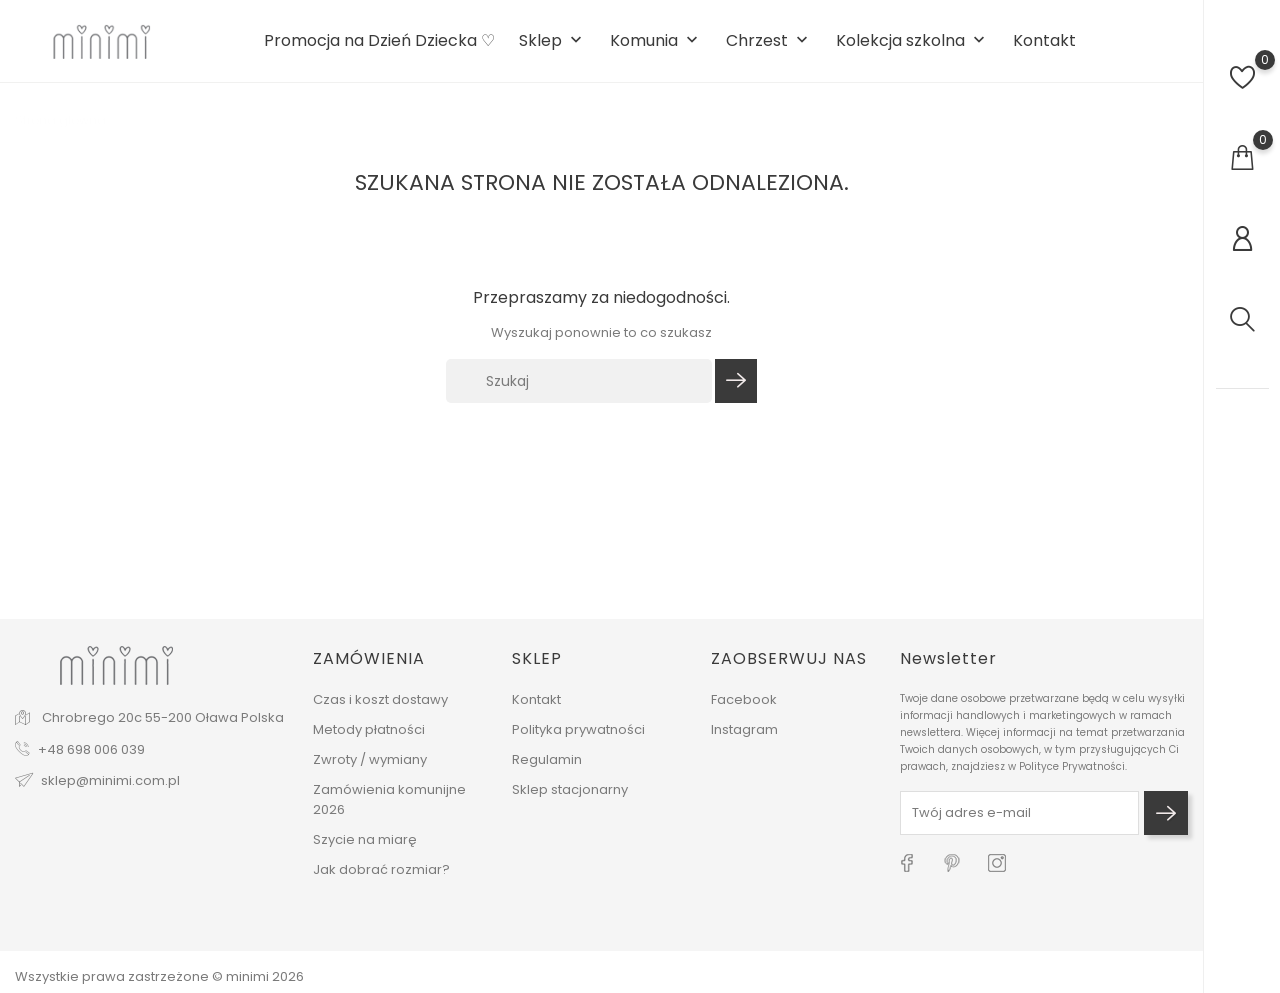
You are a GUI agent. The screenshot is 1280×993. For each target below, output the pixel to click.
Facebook (744, 699)
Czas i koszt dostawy (380, 699)
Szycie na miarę (365, 839)
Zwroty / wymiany (370, 759)
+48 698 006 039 (91, 749)
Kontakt (1044, 41)
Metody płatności (369, 729)
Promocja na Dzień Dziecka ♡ (379, 41)
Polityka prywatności (578, 729)
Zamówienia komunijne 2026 (389, 799)
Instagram (744, 729)
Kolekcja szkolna (912, 41)
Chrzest (769, 41)
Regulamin (547, 759)
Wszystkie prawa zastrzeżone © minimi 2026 (159, 976)
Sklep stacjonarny (570, 789)
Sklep (552, 41)
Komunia (656, 41)
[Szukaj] (579, 381)
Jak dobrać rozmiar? (381, 869)
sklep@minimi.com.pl (110, 780)
